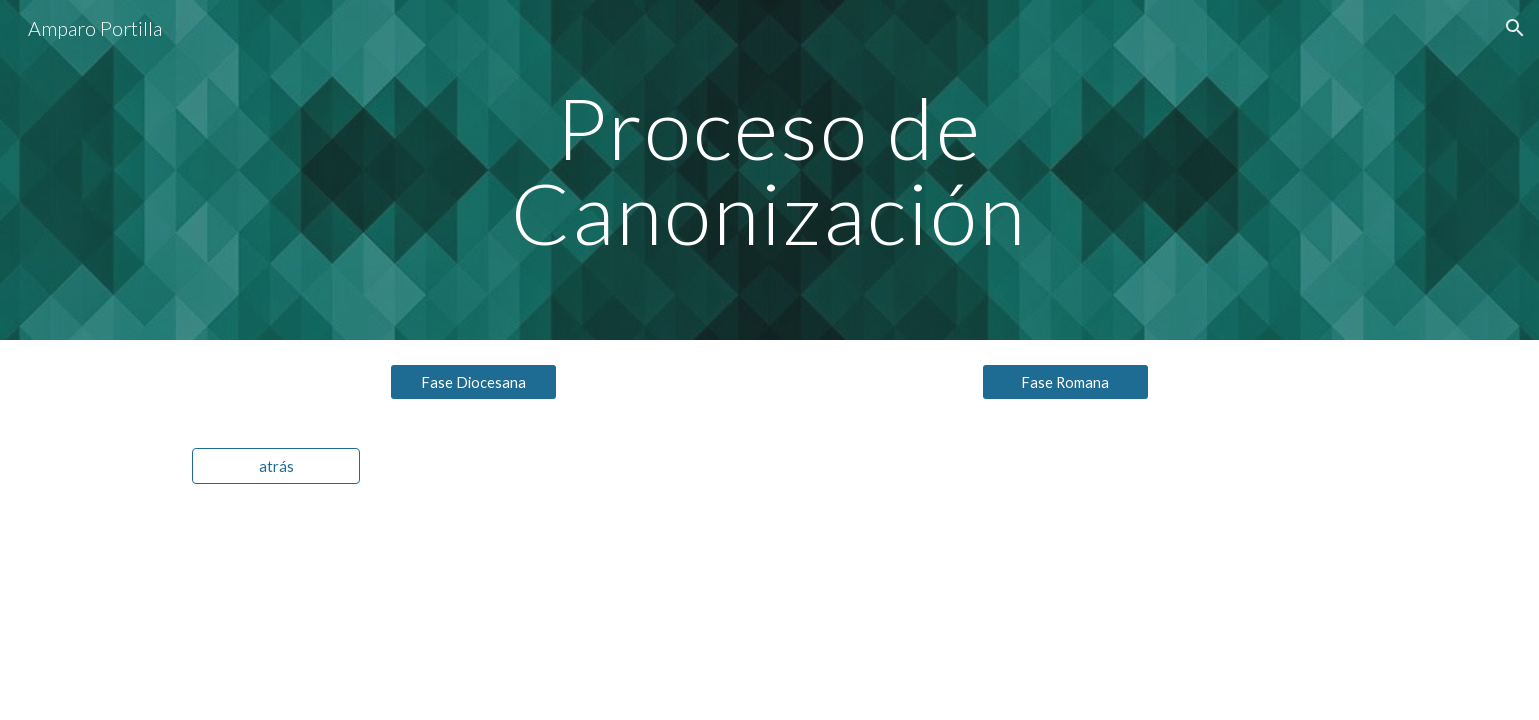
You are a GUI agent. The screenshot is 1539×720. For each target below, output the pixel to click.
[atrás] (276, 466)
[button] (1515, 28)
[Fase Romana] (1066, 382)
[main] (770, 170)
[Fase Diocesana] (474, 382)
